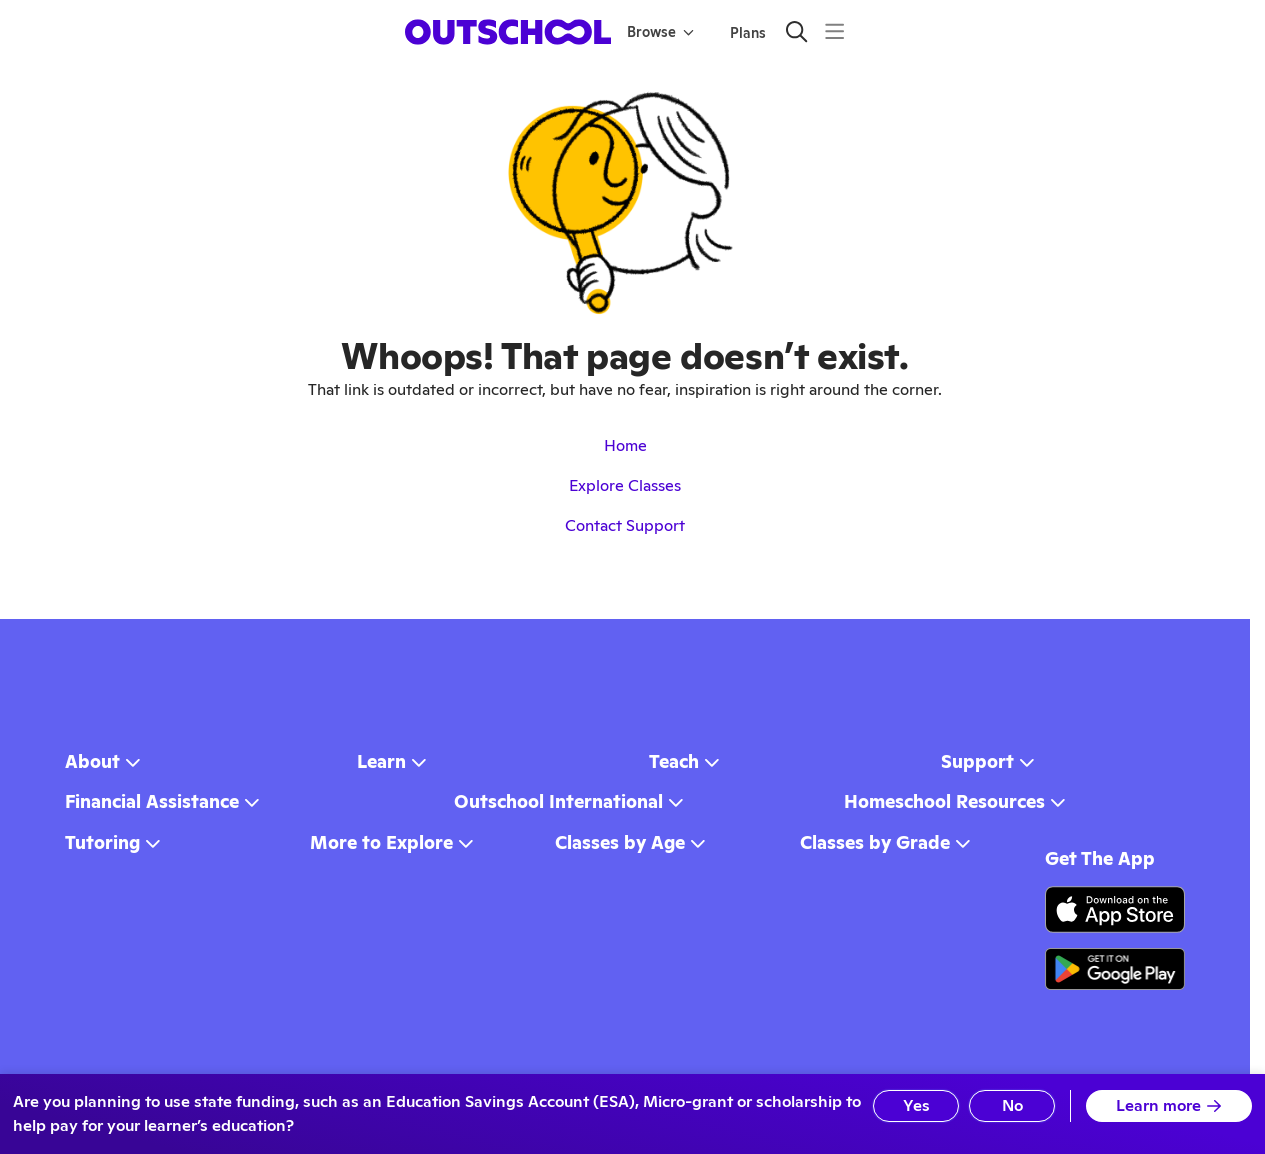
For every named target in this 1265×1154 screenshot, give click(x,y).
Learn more (1169, 1105)
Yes (916, 1105)
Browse (660, 32)
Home (625, 445)
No (1012, 1105)
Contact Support (625, 525)
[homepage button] (508, 32)
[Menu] (834, 31)
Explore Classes (625, 485)
